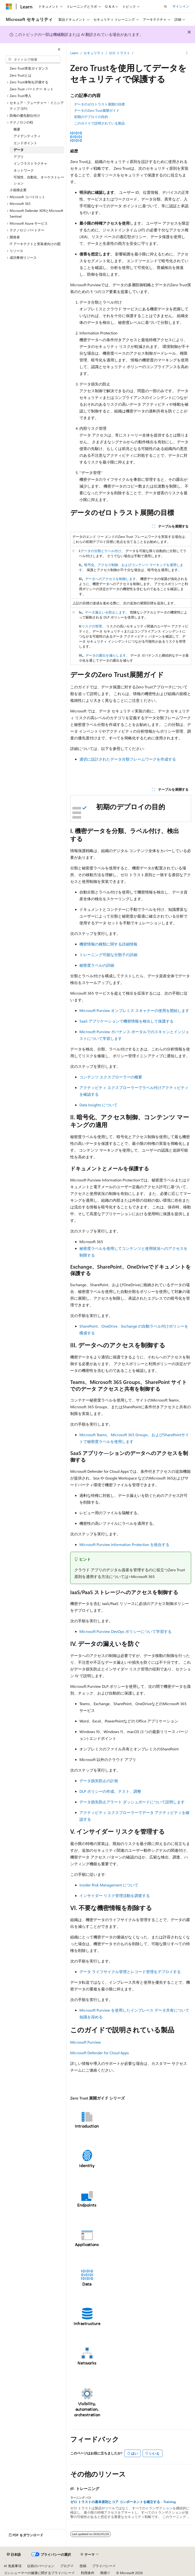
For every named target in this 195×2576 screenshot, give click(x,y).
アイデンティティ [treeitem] (27, 136)
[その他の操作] (187, 53)
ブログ (65, 2565)
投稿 (83, 2565)
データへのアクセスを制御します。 (112, 578)
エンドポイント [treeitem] (25, 143)
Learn (74, 53)
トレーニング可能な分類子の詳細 (108, 954)
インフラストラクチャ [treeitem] (30, 163)
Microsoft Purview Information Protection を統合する (124, 1544)
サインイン (180, 6)
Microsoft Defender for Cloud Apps (99, 2052)
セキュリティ (94, 53)
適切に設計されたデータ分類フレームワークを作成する (127, 759)
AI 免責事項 (12, 2565)
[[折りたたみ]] (59, 49)
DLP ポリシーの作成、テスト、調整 (110, 1791)
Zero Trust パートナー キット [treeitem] (32, 89)
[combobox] (33, 59)
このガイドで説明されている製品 (99, 123)
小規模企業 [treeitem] (18, 190)
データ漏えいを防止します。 (107, 612)
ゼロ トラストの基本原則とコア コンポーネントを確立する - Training (123, 2502)
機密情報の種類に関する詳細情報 (108, 943)
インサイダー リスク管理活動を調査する (114, 1895)
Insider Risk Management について (108, 1884)
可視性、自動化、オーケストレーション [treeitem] (39, 180)
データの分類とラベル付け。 (103, 550)
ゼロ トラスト (119, 53)
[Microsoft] (9, 6)
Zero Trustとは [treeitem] (20, 75)
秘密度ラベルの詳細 (96, 965)
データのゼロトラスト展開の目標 (99, 104)
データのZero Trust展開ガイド (96, 110)
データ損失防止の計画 (98, 1780)
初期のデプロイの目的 (91, 116)
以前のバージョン (40, 2565)
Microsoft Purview (85, 2042)
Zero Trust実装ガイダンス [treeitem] (29, 68)
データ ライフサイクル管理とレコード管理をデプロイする (130, 1971)
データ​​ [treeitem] (19, 149)
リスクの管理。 (93, 626)
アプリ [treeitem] (19, 156)
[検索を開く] (165, 6)
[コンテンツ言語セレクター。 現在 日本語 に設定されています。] (14, 2554)
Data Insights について (98, 1104)
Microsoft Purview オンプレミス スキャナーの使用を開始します (134, 1010)
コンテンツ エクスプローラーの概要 (110, 1076)
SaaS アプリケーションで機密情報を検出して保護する (126, 1021)
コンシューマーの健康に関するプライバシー (37, 2572)
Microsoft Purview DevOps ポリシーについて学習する (125, 1631)
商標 (103, 2572)
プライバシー (102, 2565)
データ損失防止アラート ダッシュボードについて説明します (132, 1801)
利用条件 (87, 2572)
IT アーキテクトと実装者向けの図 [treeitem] (35, 243)
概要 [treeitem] (17, 129)
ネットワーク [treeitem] (24, 170)
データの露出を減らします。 (107, 655)
